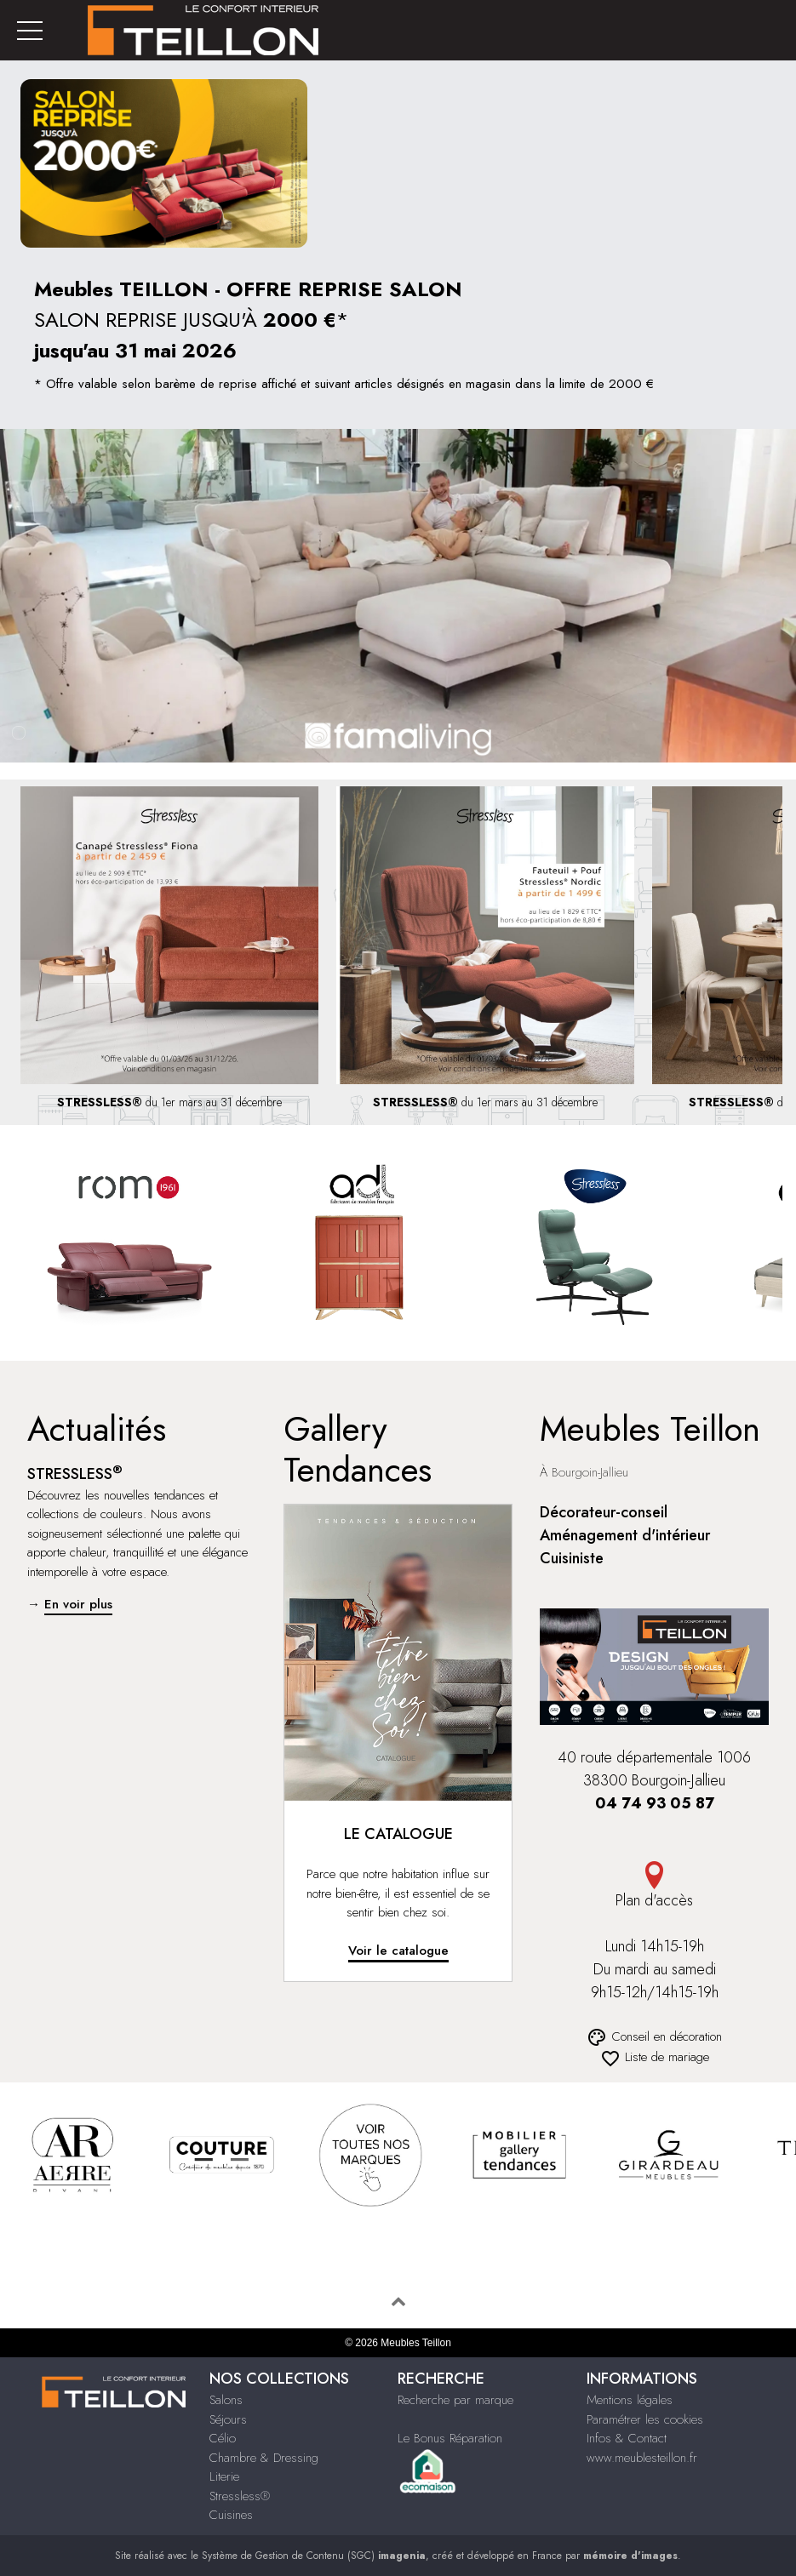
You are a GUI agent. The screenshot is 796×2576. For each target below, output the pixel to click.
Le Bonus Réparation (450, 2438)
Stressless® (239, 2496)
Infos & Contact (627, 2438)
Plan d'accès (654, 1886)
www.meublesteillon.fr (642, 2457)
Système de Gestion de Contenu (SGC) (314, 2555)
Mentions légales (630, 2399)
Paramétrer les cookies (645, 2419)
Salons (226, 2399)
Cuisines (231, 2514)
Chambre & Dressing (263, 2457)
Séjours (228, 2419)
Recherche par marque (455, 2399)
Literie (224, 2476)
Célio (222, 2438)
